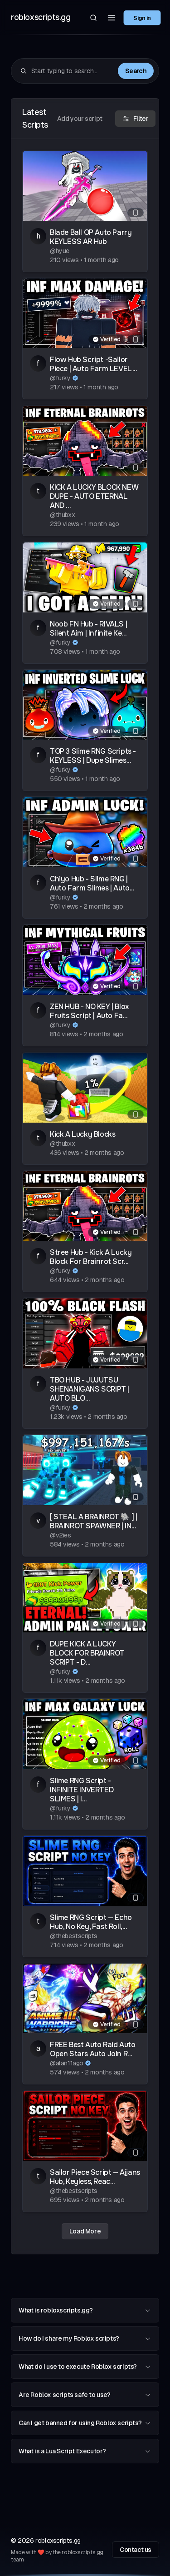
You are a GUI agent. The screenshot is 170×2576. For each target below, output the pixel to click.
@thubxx (62, 514)
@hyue (59, 250)
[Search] (93, 18)
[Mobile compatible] (135, 212)
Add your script (79, 118)
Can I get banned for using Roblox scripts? (85, 2423)
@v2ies (60, 1535)
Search (135, 71)
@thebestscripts (73, 1935)
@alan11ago (66, 2063)
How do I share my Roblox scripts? (85, 2338)
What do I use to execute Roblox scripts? (85, 2366)
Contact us (135, 2549)
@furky (60, 378)
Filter (135, 118)
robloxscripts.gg (41, 17)
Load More (85, 2231)
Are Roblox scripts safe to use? (85, 2394)
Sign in (142, 17)
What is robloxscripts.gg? (85, 2310)
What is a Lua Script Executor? (85, 2451)
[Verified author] (75, 378)
